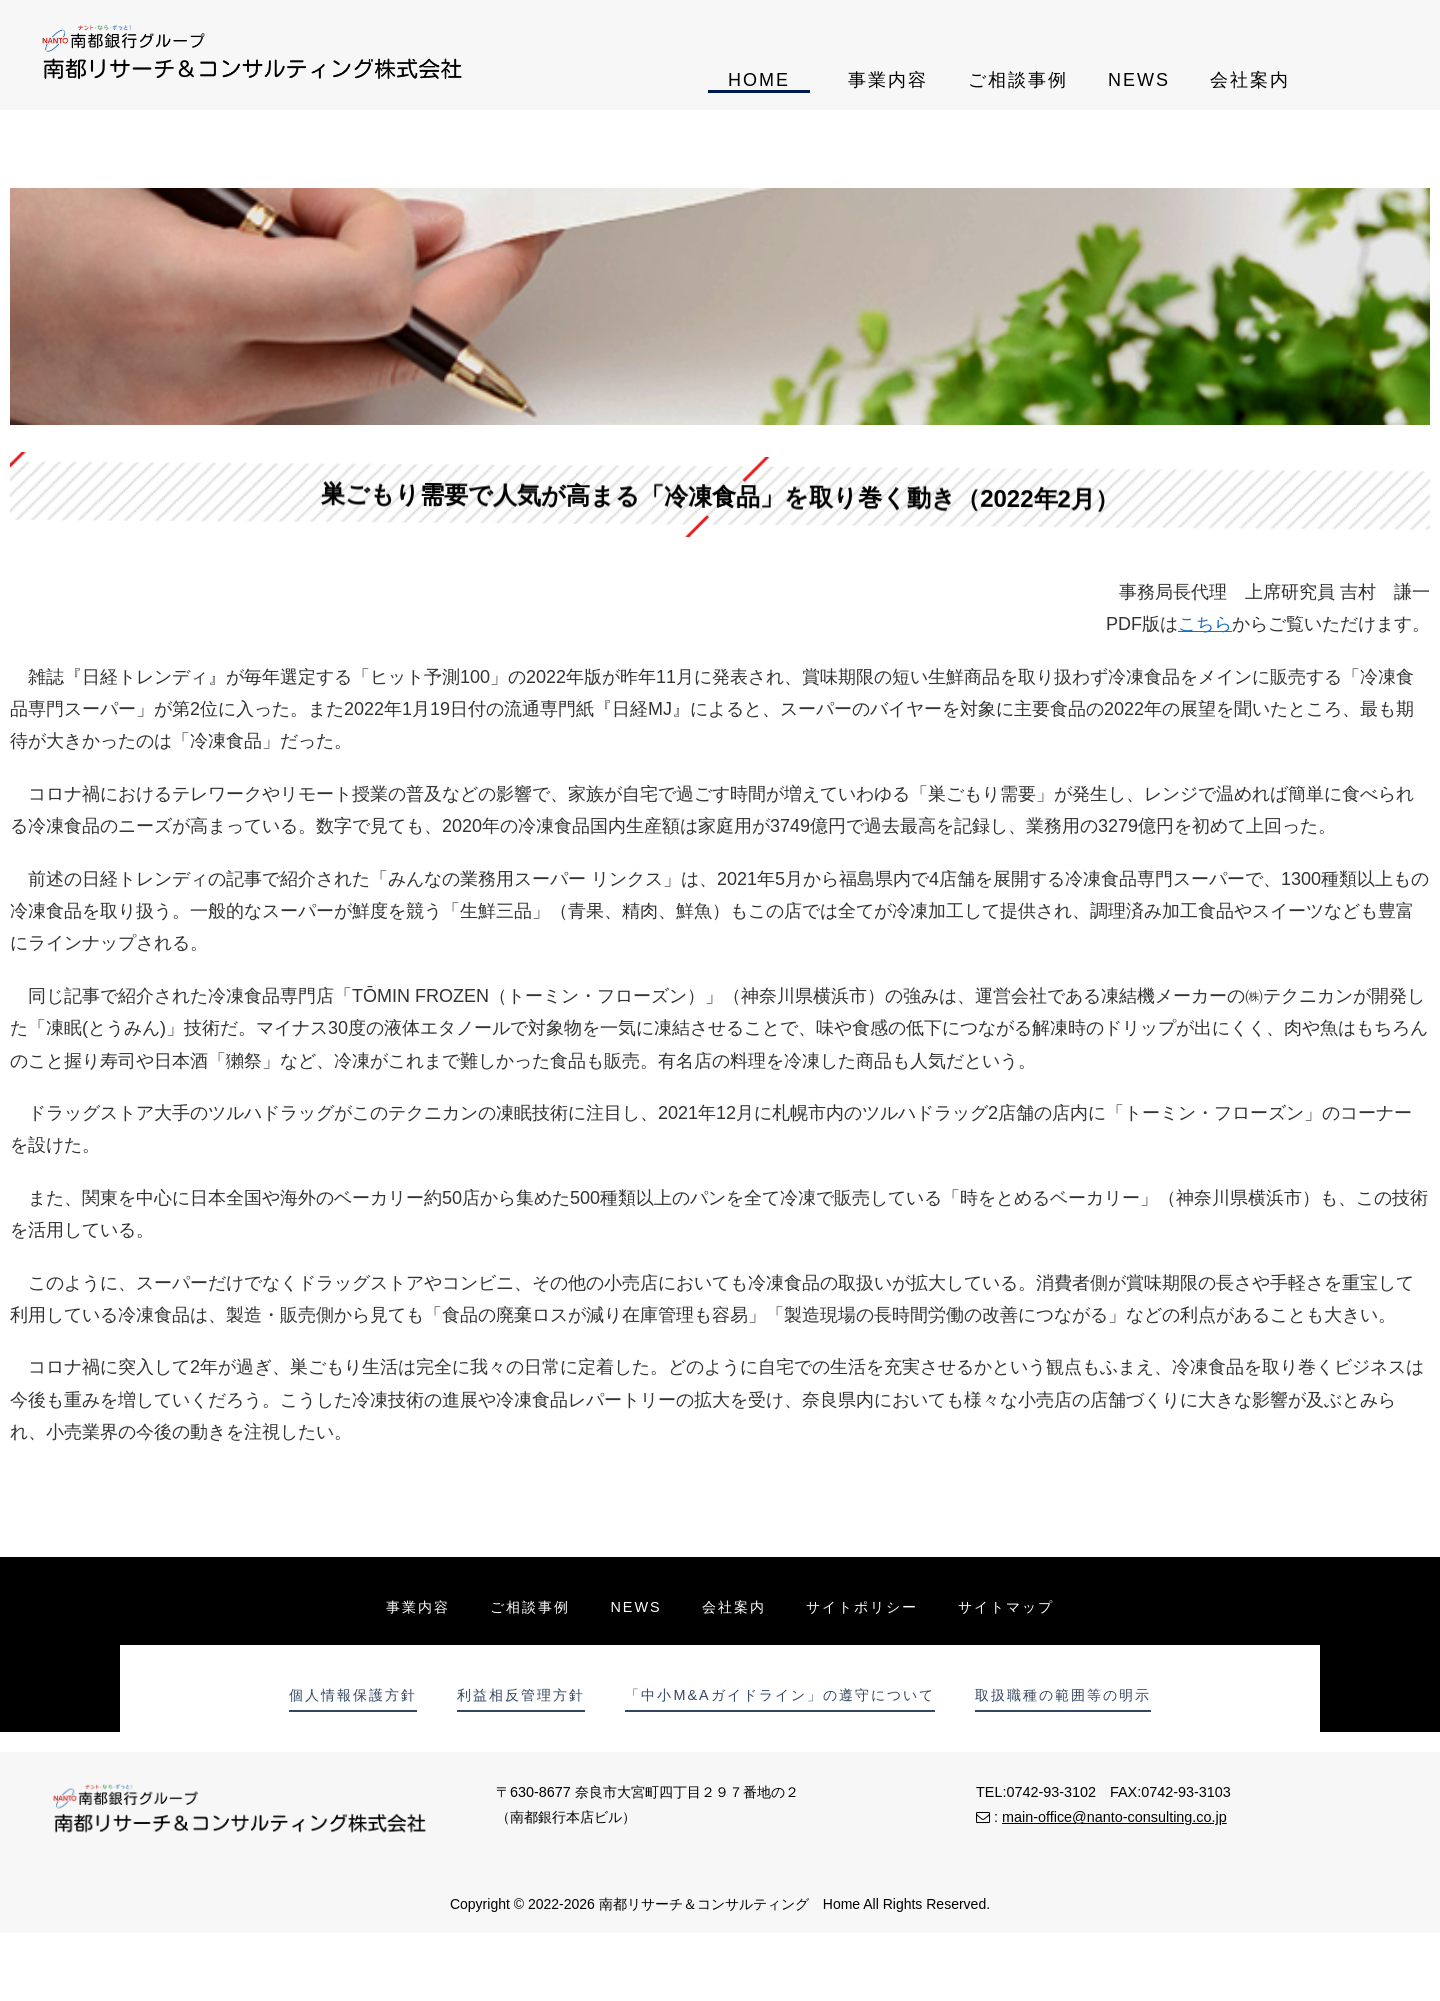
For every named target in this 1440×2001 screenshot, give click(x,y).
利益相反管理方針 (521, 1695)
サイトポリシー (862, 1607)
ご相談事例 (1018, 80)
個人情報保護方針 (353, 1695)
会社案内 (1250, 80)
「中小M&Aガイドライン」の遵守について (779, 1695)
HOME (759, 80)
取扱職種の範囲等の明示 (1063, 1695)
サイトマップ (1006, 1607)
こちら (1205, 624)
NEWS (1139, 80)
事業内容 (888, 80)
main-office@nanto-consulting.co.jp (1114, 1817)
